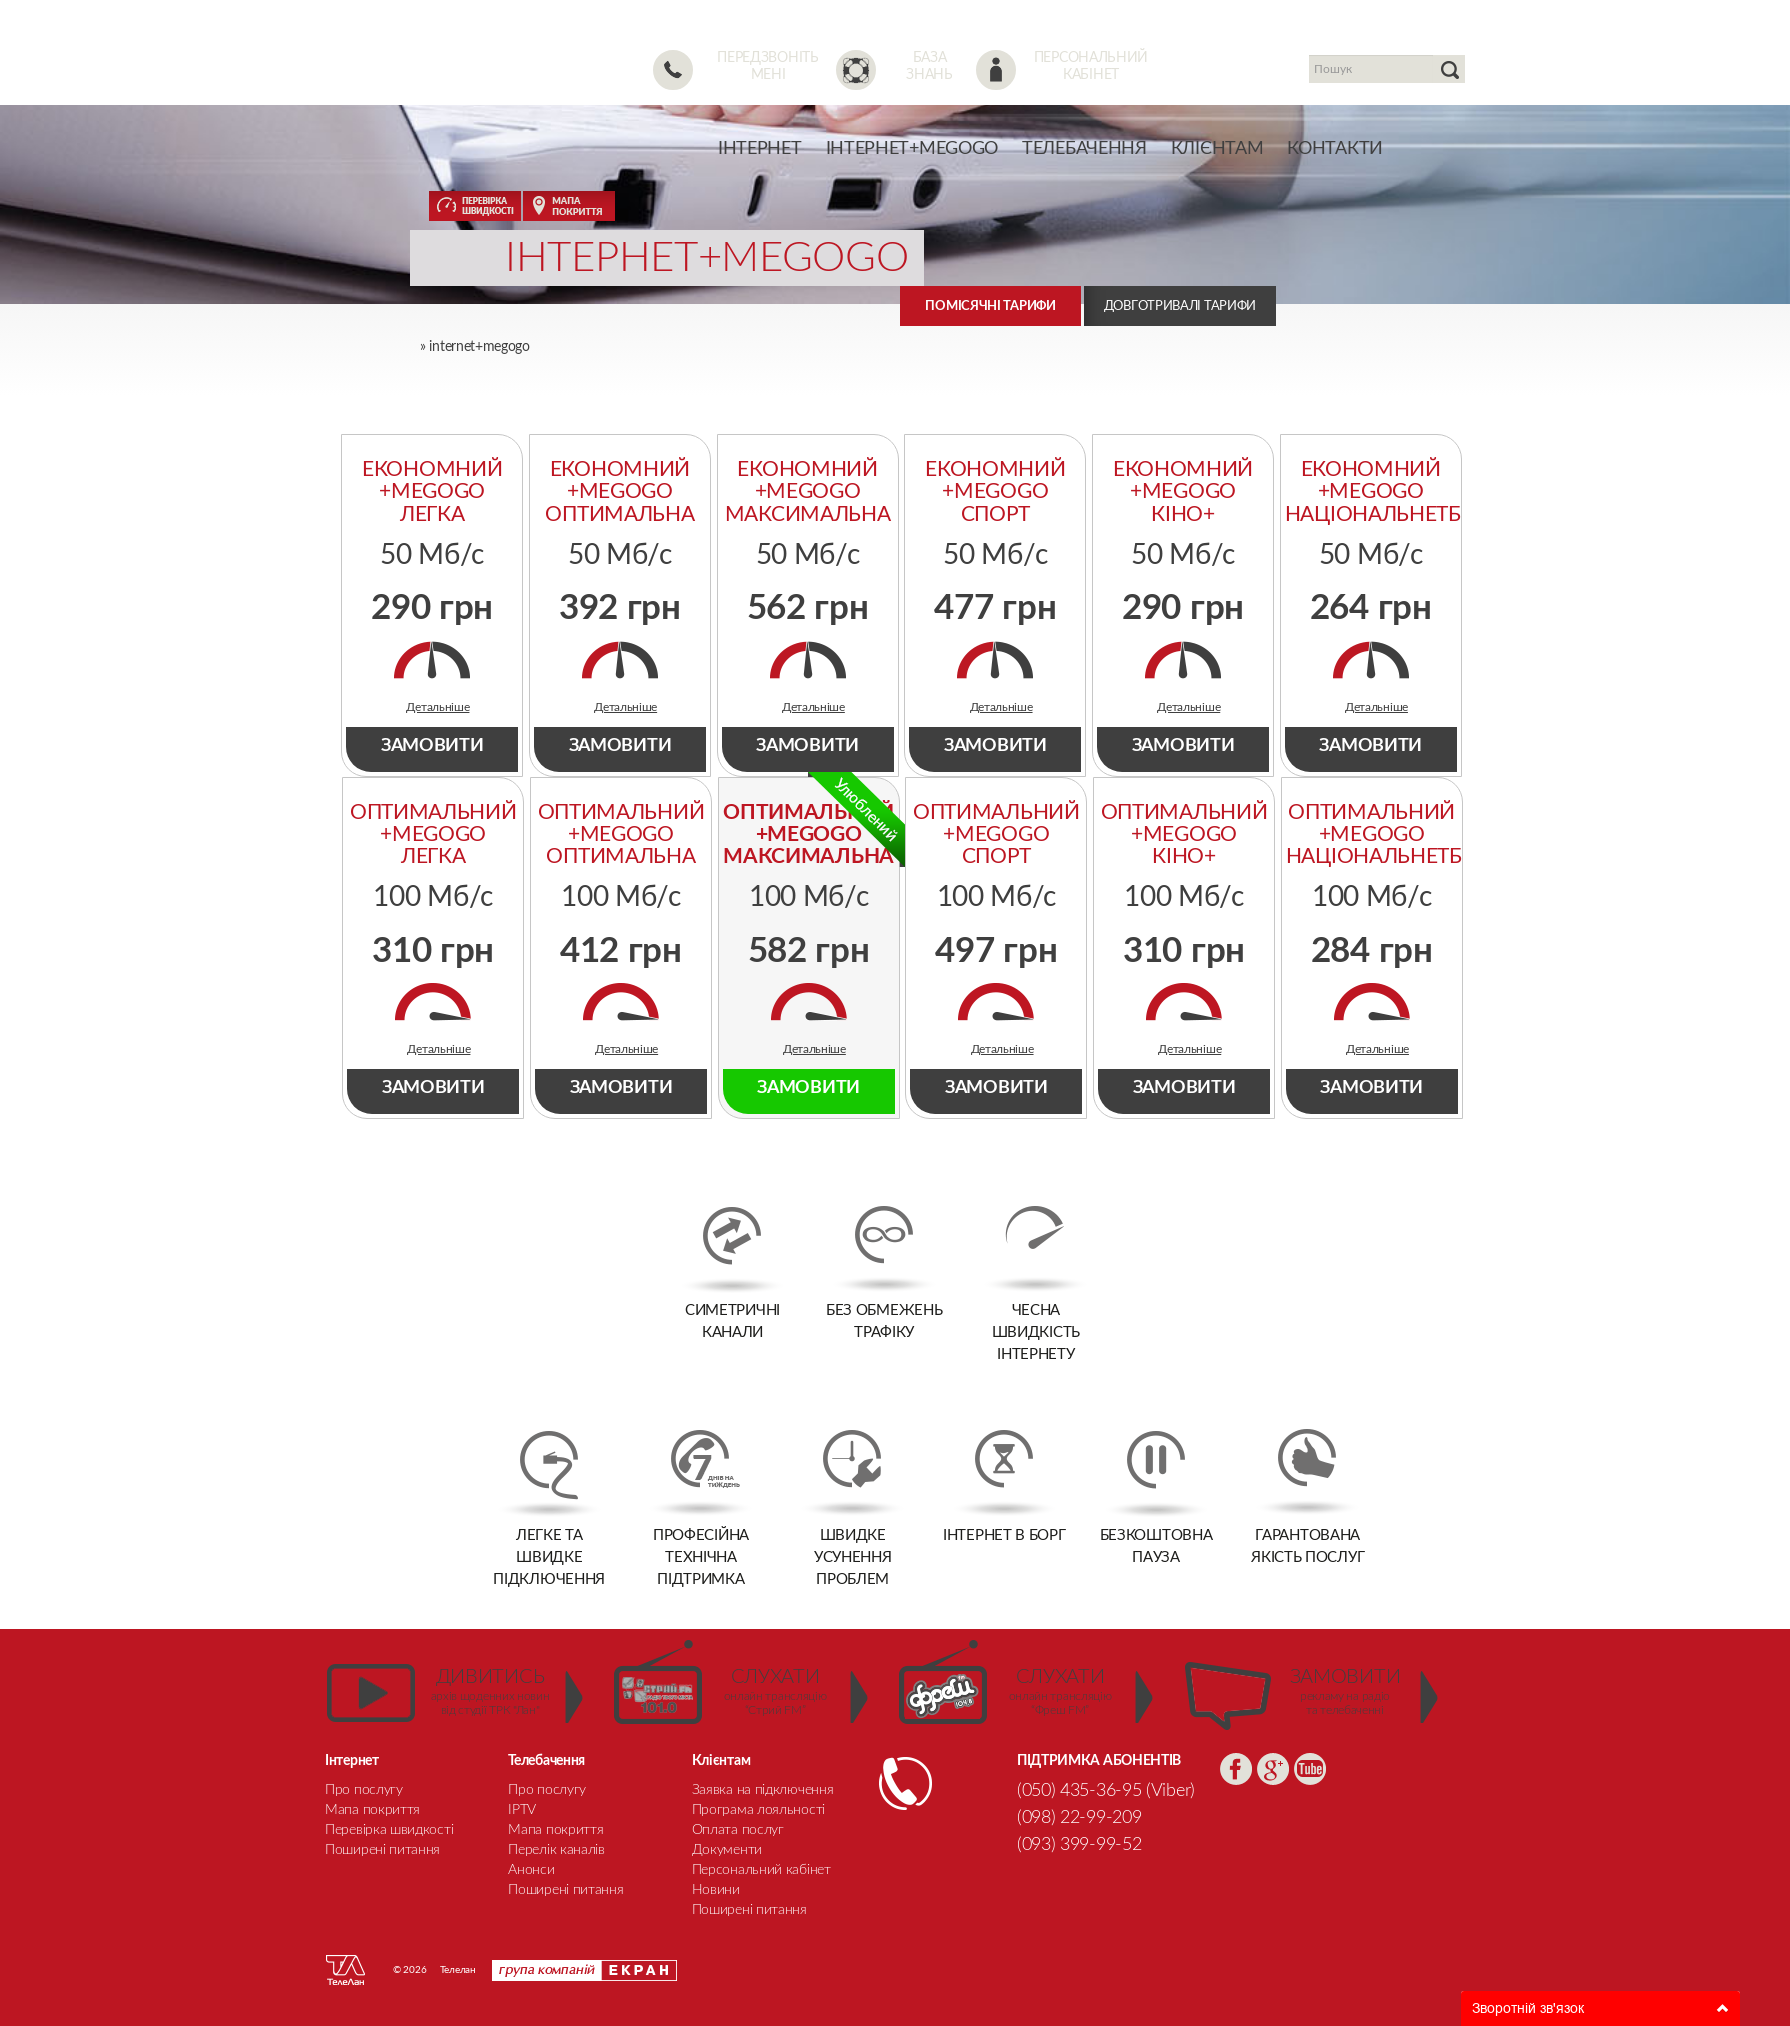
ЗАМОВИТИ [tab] (432, 746)
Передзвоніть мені (767, 66)
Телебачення (1084, 149)
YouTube (1310, 1769)
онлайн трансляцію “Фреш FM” (1060, 1691)
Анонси (531, 1870)
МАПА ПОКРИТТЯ (569, 206)
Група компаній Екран (584, 1970)
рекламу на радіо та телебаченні (1345, 1691)
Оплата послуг (738, 1830)
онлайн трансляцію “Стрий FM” (775, 1691)
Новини (716, 1890)
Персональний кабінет (1091, 66)
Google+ (1273, 1769)
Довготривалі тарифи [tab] (1180, 306)
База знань (929, 66)
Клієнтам (1217, 149)
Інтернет (760, 149)
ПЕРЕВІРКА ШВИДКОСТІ (475, 206)
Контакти (1335, 149)
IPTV (522, 1810)
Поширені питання (749, 1910)
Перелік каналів (556, 1850)
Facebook (1236, 1769)
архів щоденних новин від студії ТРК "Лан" (490, 1691)
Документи (727, 1850)
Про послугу (364, 1790)
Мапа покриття (372, 1810)
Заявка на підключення (763, 1790)
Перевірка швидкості (389, 1830)
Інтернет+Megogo (912, 149)
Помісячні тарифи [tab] (990, 306)
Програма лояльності (758, 1810)
